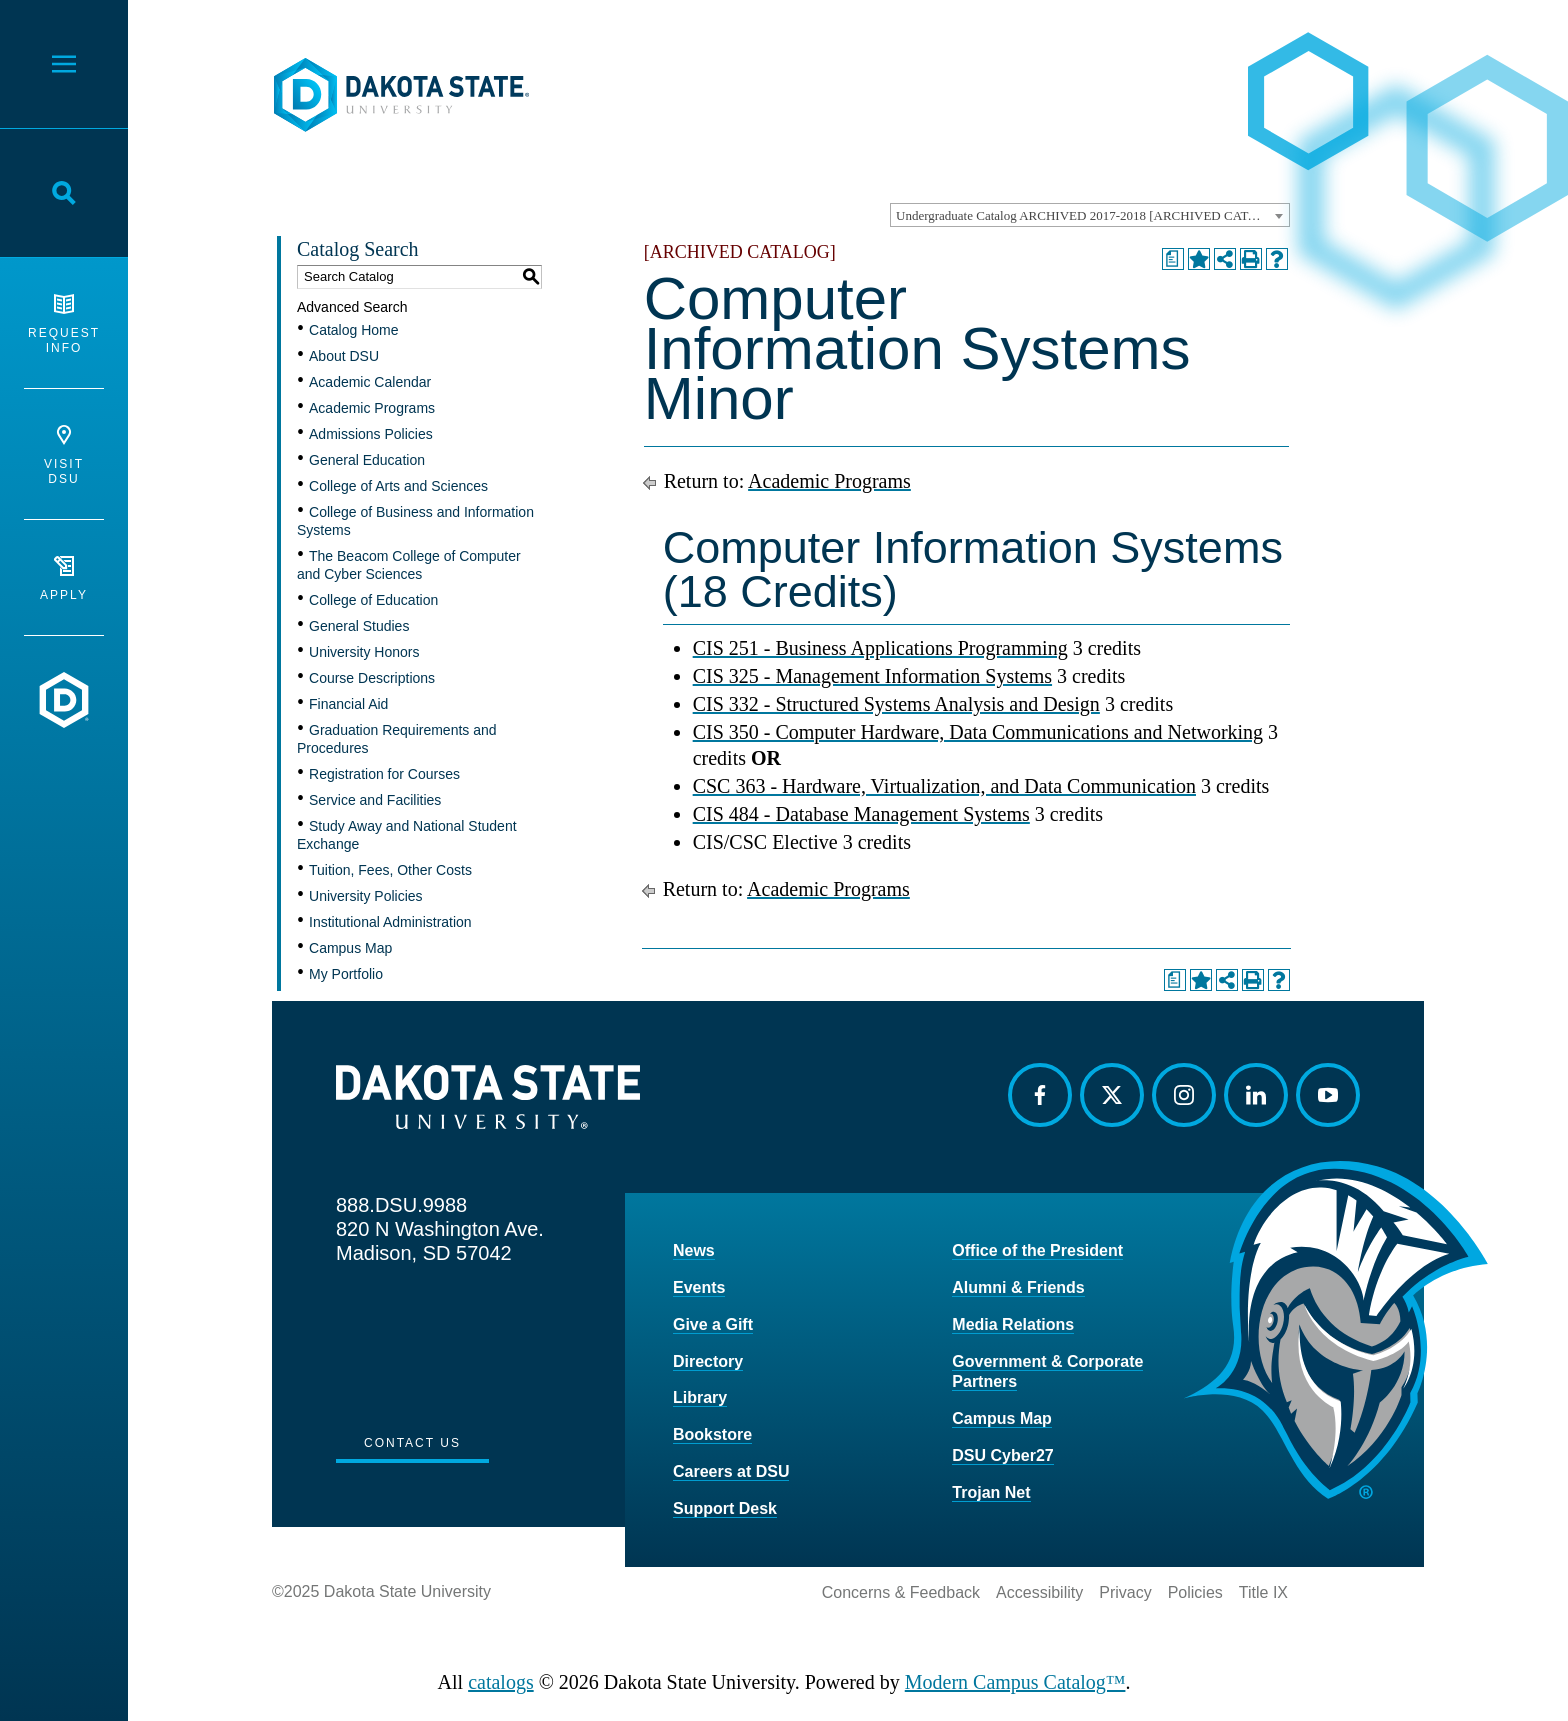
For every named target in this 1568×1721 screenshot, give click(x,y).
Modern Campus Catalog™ (1015, 1682)
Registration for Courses (384, 774)
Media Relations (1013, 1324)
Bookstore (712, 1434)
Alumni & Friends (1018, 1287)
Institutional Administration (390, 922)
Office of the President (1037, 1250)
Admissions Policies (371, 434)
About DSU (344, 356)
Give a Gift (713, 1324)
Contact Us (412, 1443)
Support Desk (725, 1508)
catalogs (501, 1682)
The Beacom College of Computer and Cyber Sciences (409, 565)
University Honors (364, 652)
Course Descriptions (372, 678)
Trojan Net (991, 1492)
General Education (367, 460)
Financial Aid (348, 704)
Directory (708, 1361)
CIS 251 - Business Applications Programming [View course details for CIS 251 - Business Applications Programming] (880, 648)
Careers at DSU (731, 1471)
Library (700, 1397)
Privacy (1125, 1592)
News (694, 1250)
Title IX (1263, 1592)
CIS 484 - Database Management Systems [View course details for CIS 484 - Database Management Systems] (861, 814)
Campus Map (350, 948)
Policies (1195, 1592)
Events (699, 1287)
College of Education (373, 600)
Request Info (64, 324)
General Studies (359, 626)
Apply (64, 579)
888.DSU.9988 (401, 1205)
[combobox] (1090, 215)
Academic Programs (372, 408)
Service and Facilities (375, 800)
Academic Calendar (370, 382)
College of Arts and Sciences (398, 486)
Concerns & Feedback (901, 1592)
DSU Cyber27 (1002, 1455)
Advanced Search (352, 307)
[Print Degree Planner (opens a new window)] (1173, 259)
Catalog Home (354, 330)
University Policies (366, 896)
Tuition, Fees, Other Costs (390, 870)
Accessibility (1039, 1592)
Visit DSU (64, 455)
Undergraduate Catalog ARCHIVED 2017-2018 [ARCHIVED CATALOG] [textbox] (1092, 215)
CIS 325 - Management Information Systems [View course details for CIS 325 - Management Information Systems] (872, 676)
